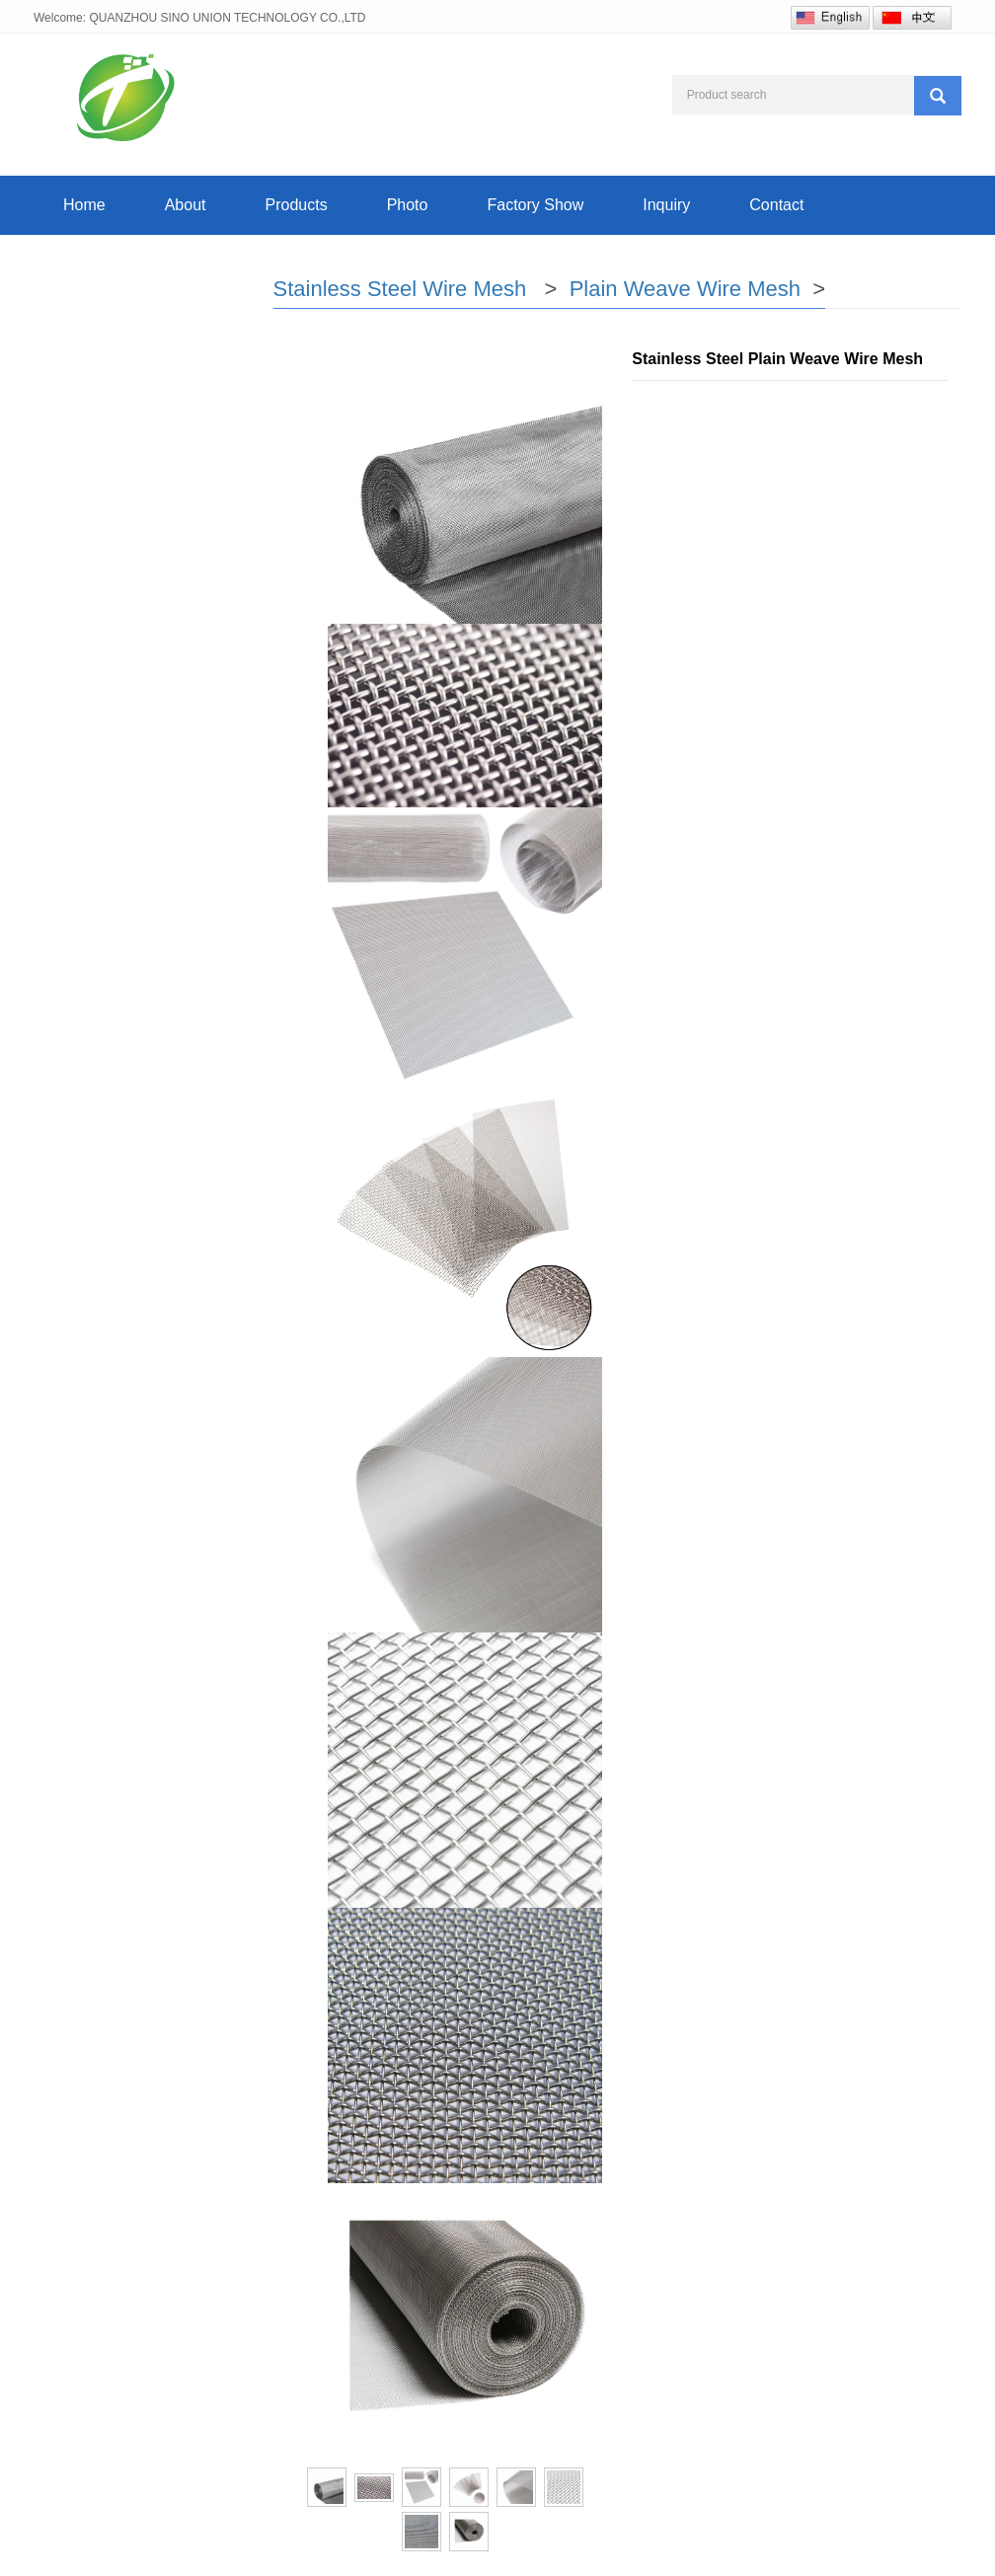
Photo (407, 204)
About (185, 204)
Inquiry (666, 204)
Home (84, 204)
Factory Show (535, 204)
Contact (776, 204)
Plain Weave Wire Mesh (688, 288)
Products (297, 204)
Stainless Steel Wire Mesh (403, 288)
